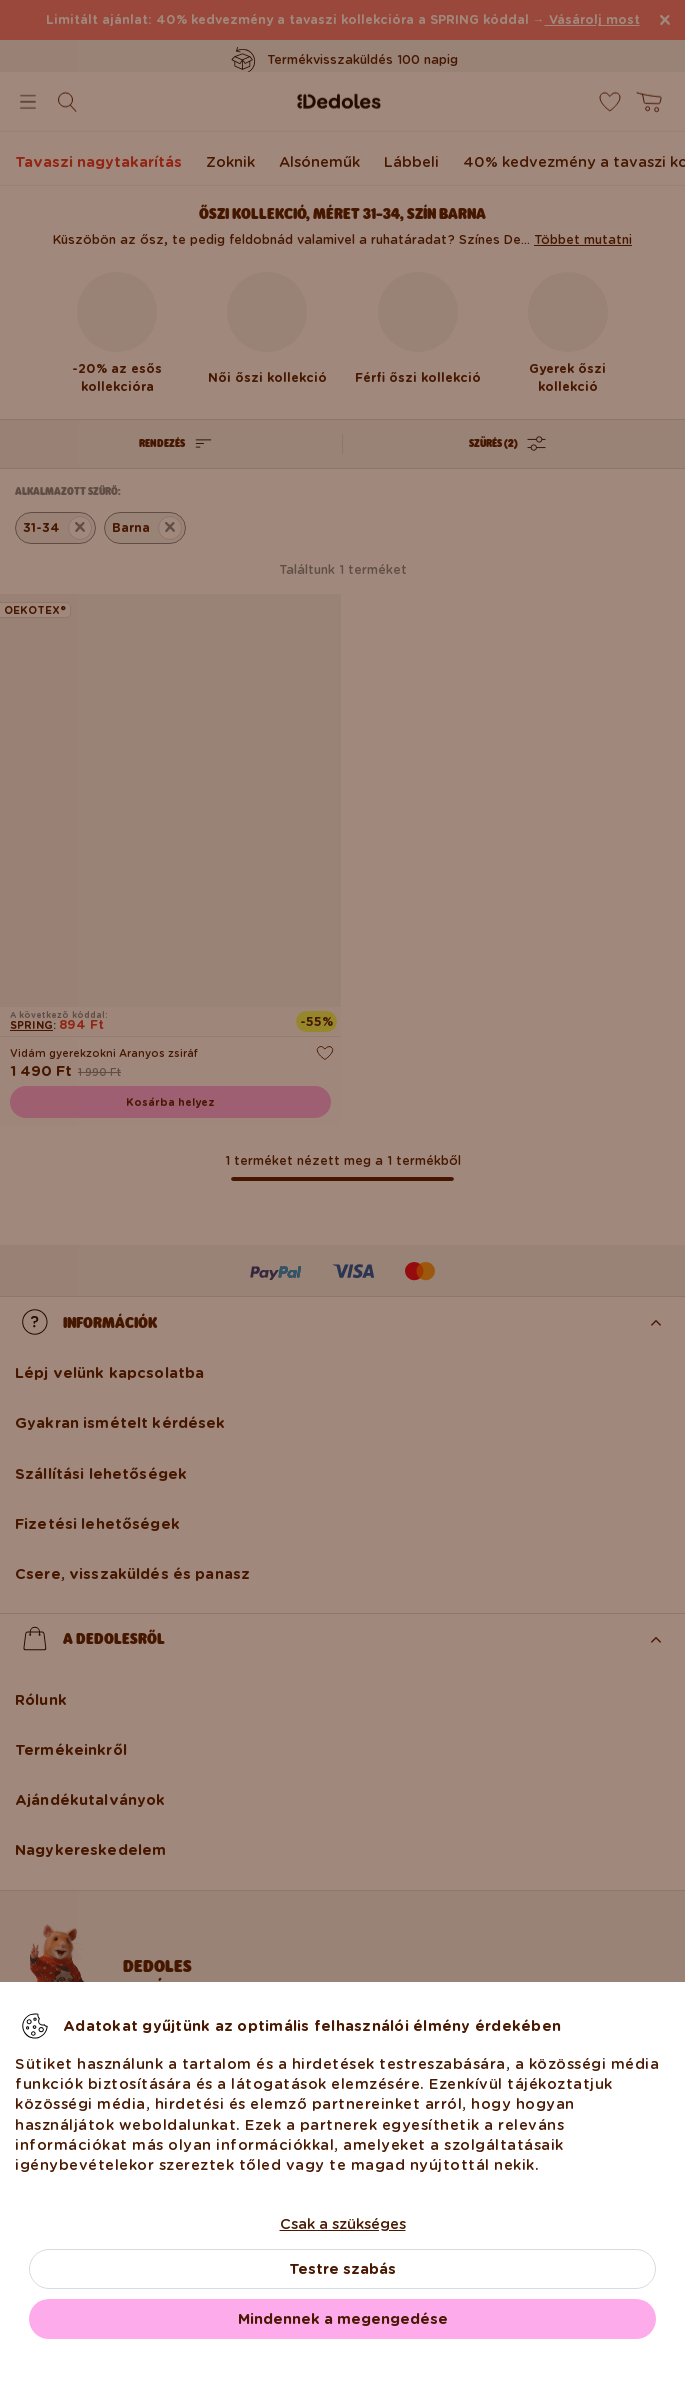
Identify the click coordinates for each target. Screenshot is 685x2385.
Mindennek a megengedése (343, 2319)
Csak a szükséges (343, 2224)
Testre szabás (342, 2269)
